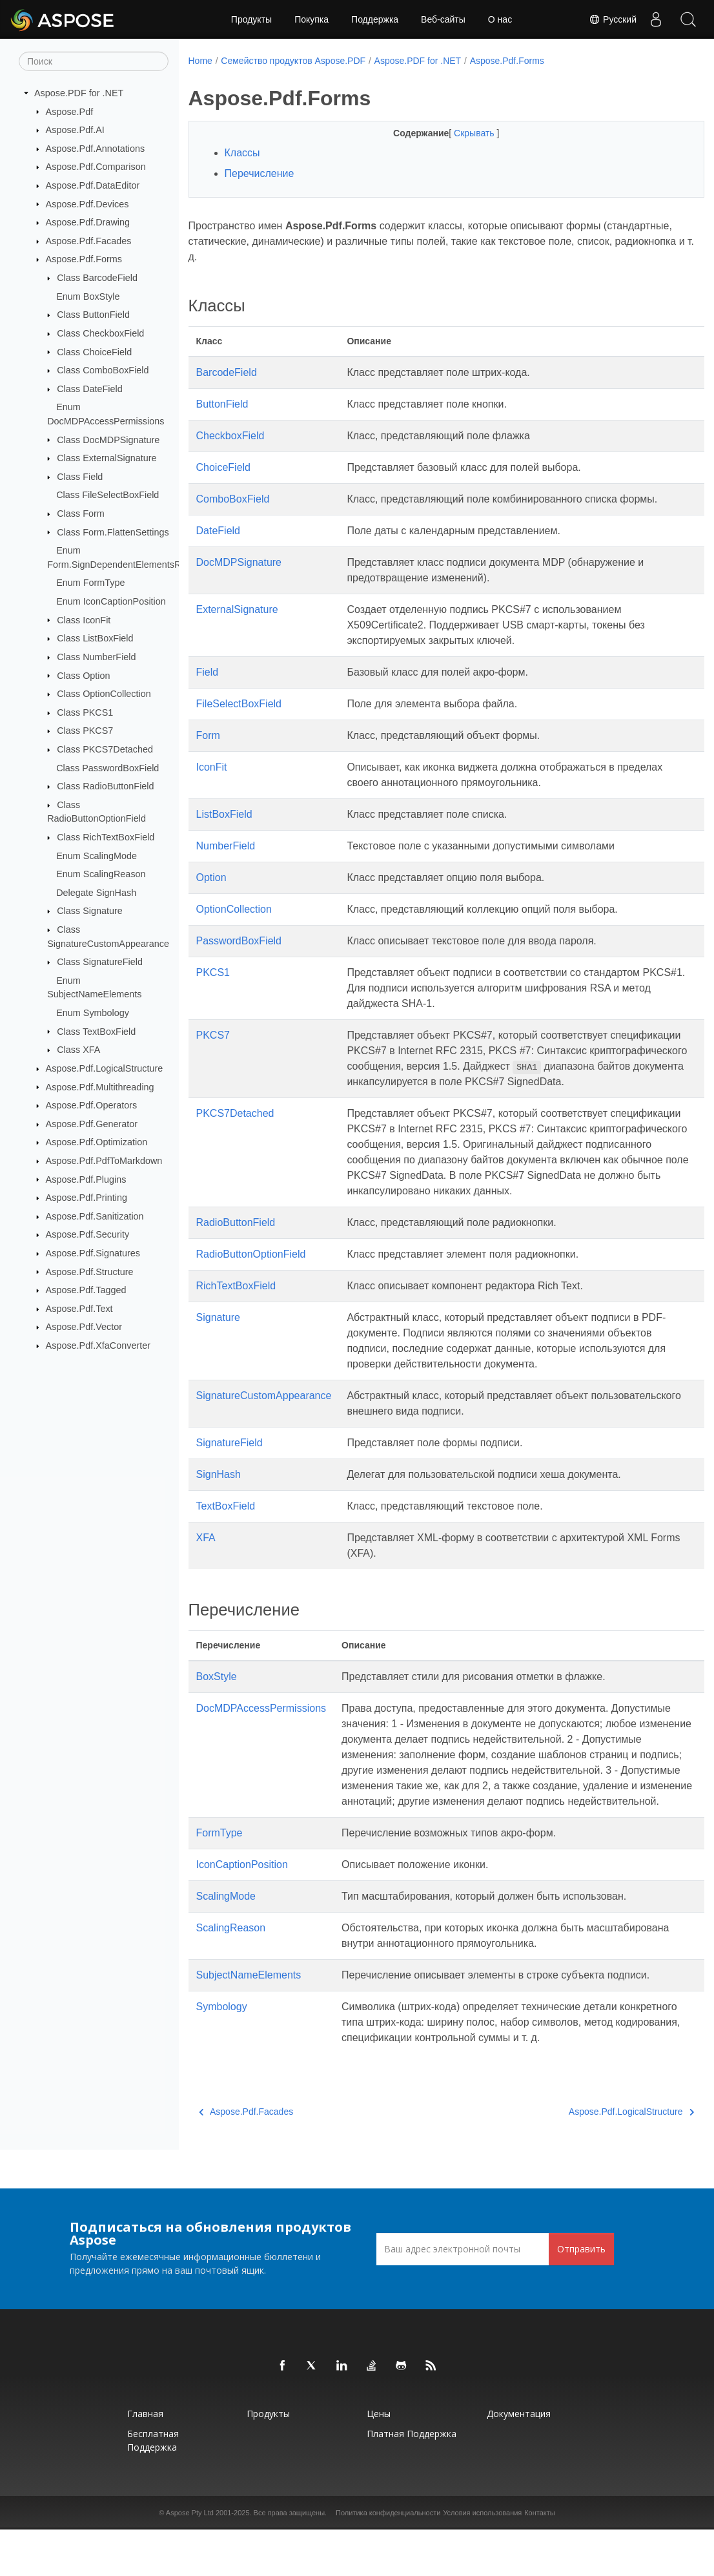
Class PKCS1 (85, 712)
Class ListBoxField (95, 638)
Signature (218, 1348)
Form (208, 735)
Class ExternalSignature (106, 458)
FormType (219, 1879)
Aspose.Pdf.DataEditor (93, 185)
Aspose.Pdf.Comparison (96, 166)
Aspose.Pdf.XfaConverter (98, 1345)
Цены (379, 2460)
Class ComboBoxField (102, 370)
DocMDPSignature (239, 562)
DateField (218, 530)
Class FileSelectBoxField (107, 495)
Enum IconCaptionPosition (111, 601)
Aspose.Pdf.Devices (87, 203)
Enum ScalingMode (96, 855)
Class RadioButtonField (105, 786)
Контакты (539, 2559)
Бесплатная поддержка (153, 2487)
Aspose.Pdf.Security (88, 1234)
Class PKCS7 (85, 730)
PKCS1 (213, 972)
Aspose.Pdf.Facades (89, 241)
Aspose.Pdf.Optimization (97, 1142)
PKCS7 (213, 1035)
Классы (242, 152)
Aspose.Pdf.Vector (84, 1327)
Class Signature (90, 911)
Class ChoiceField (94, 351)
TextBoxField (226, 1537)
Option (211, 877)
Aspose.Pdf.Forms (84, 259)
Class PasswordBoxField (107, 767)
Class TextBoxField (96, 1031)
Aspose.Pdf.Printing (86, 1197)
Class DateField (90, 389)
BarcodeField (226, 372)
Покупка (311, 19)
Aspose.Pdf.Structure (90, 1271)
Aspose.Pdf (70, 111)
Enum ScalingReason (100, 874)
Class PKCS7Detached (105, 749)
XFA (206, 1568)
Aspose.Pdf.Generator (92, 1124)
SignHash (218, 1505)
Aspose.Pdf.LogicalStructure (104, 1068)
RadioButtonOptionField (251, 1285)
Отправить (581, 2295)
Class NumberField (96, 657)
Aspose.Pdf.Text (79, 1309)
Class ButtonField (93, 314)
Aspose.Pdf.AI (75, 130)
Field (207, 672)
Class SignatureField (100, 962)
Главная (145, 2460)
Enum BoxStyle (87, 296)
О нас (500, 19)
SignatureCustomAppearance (264, 1426)
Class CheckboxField (100, 333)
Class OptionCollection (104, 694)
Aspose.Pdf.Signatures (93, 1253)
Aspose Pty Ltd (190, 2559)
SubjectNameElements (248, 2021)
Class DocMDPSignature (108, 439)
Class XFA (78, 1049)
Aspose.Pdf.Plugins (86, 1179)
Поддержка (374, 19)
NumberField (226, 845)
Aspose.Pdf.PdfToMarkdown (104, 1161)
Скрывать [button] (457, 133)
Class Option (83, 675)
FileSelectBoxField (239, 703)
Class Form (81, 513)
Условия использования (482, 2559)
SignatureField (229, 1473)
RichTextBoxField (236, 1316)
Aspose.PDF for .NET (78, 93)
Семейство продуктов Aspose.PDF (293, 61)
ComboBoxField (233, 498)
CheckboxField (230, 435)
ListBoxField (224, 814)
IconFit (211, 767)
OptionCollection (234, 909)
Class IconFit (83, 619)
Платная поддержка (411, 2480)
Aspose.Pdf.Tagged (86, 1290)
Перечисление (259, 173)
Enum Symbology (92, 1013)
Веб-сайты (443, 19)
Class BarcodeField (97, 278)
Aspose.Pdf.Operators (92, 1105)
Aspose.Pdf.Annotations (95, 148)
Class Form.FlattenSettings (113, 531)
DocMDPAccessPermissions (261, 1739)
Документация (519, 2460)
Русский (613, 19)
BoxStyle (216, 1707)
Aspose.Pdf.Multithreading (100, 1086)
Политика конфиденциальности (388, 2559)
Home (200, 61)
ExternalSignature (237, 609)
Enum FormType (90, 582)
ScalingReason (231, 1974)
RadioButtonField (236, 1253)
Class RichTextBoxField (105, 837)
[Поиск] (93, 61)
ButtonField (222, 404)
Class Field (80, 477)
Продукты (251, 19)
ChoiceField (223, 467)
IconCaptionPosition (242, 1911)
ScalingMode (226, 1942)
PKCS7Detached (235, 1128)
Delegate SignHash (96, 893)
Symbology (221, 2053)
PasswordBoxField (239, 940)
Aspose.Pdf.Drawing (88, 222)
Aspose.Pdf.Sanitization (95, 1216)
